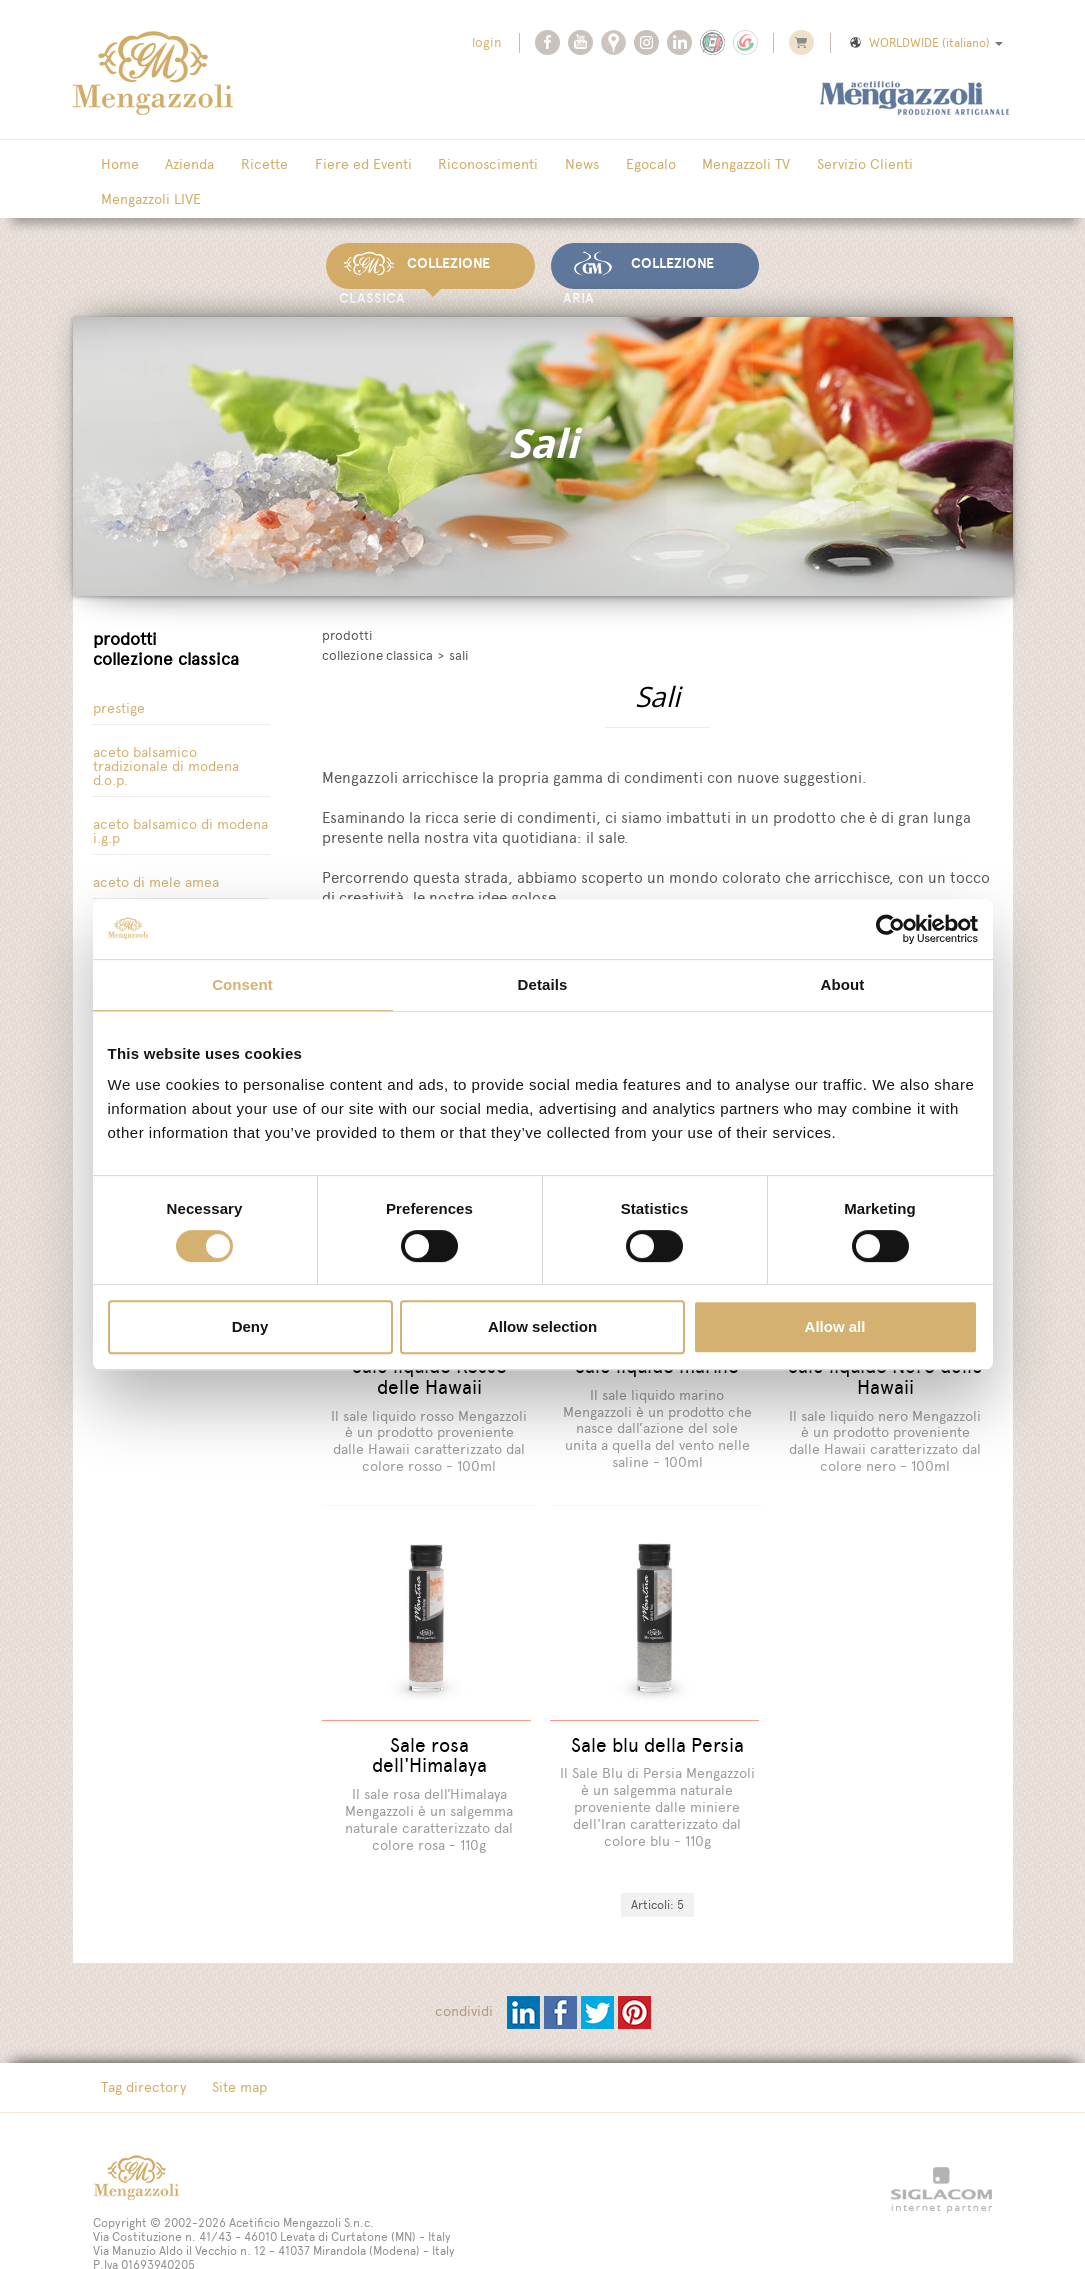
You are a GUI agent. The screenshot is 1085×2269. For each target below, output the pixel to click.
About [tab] (843, 984)
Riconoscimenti (441, 165)
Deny (250, 1326)
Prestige (119, 670)
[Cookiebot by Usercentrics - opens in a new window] (890, 929)
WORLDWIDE (925, 43)
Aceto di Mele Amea (156, 844)
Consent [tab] (242, 984)
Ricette (238, 165)
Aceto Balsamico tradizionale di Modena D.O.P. (166, 728)
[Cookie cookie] (219, 2222)
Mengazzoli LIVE (889, 165)
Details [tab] (543, 984)
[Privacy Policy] (133, 2222)
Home (115, 165)
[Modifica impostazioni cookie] (347, 2222)
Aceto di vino (134, 888)
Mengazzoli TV (667, 165)
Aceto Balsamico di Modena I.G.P (180, 793)
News (524, 165)
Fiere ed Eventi (326, 165)
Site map (223, 2030)
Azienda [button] (174, 165)
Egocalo (582, 165)
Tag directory (138, 2030)
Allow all (835, 1326)
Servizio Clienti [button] (775, 165)
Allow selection (542, 1326)
